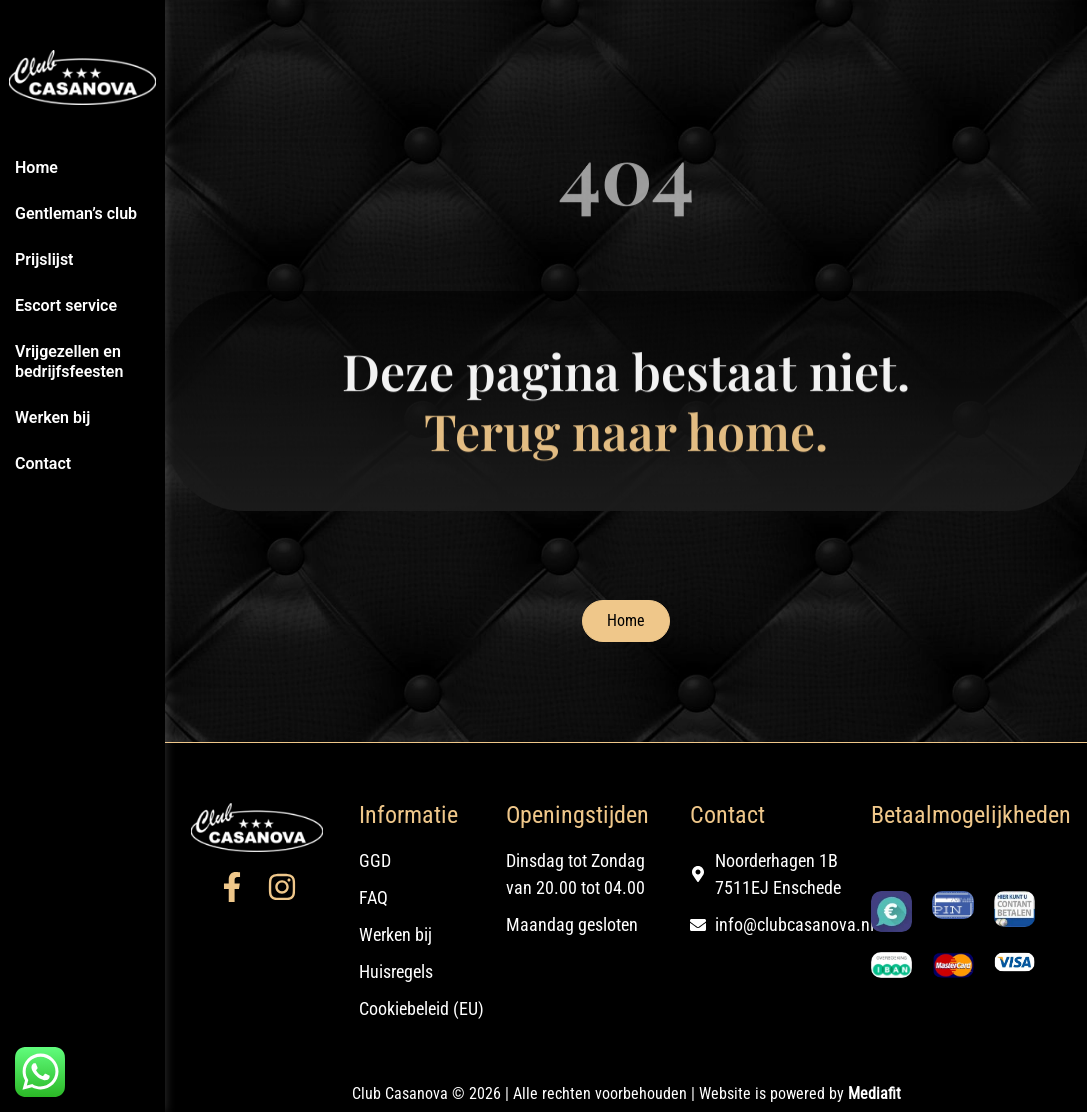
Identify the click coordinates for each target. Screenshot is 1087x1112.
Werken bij (52, 417)
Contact (43, 463)
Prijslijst (44, 259)
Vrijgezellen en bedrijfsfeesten (69, 361)
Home (36, 167)
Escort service (66, 305)
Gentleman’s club (76, 213)
